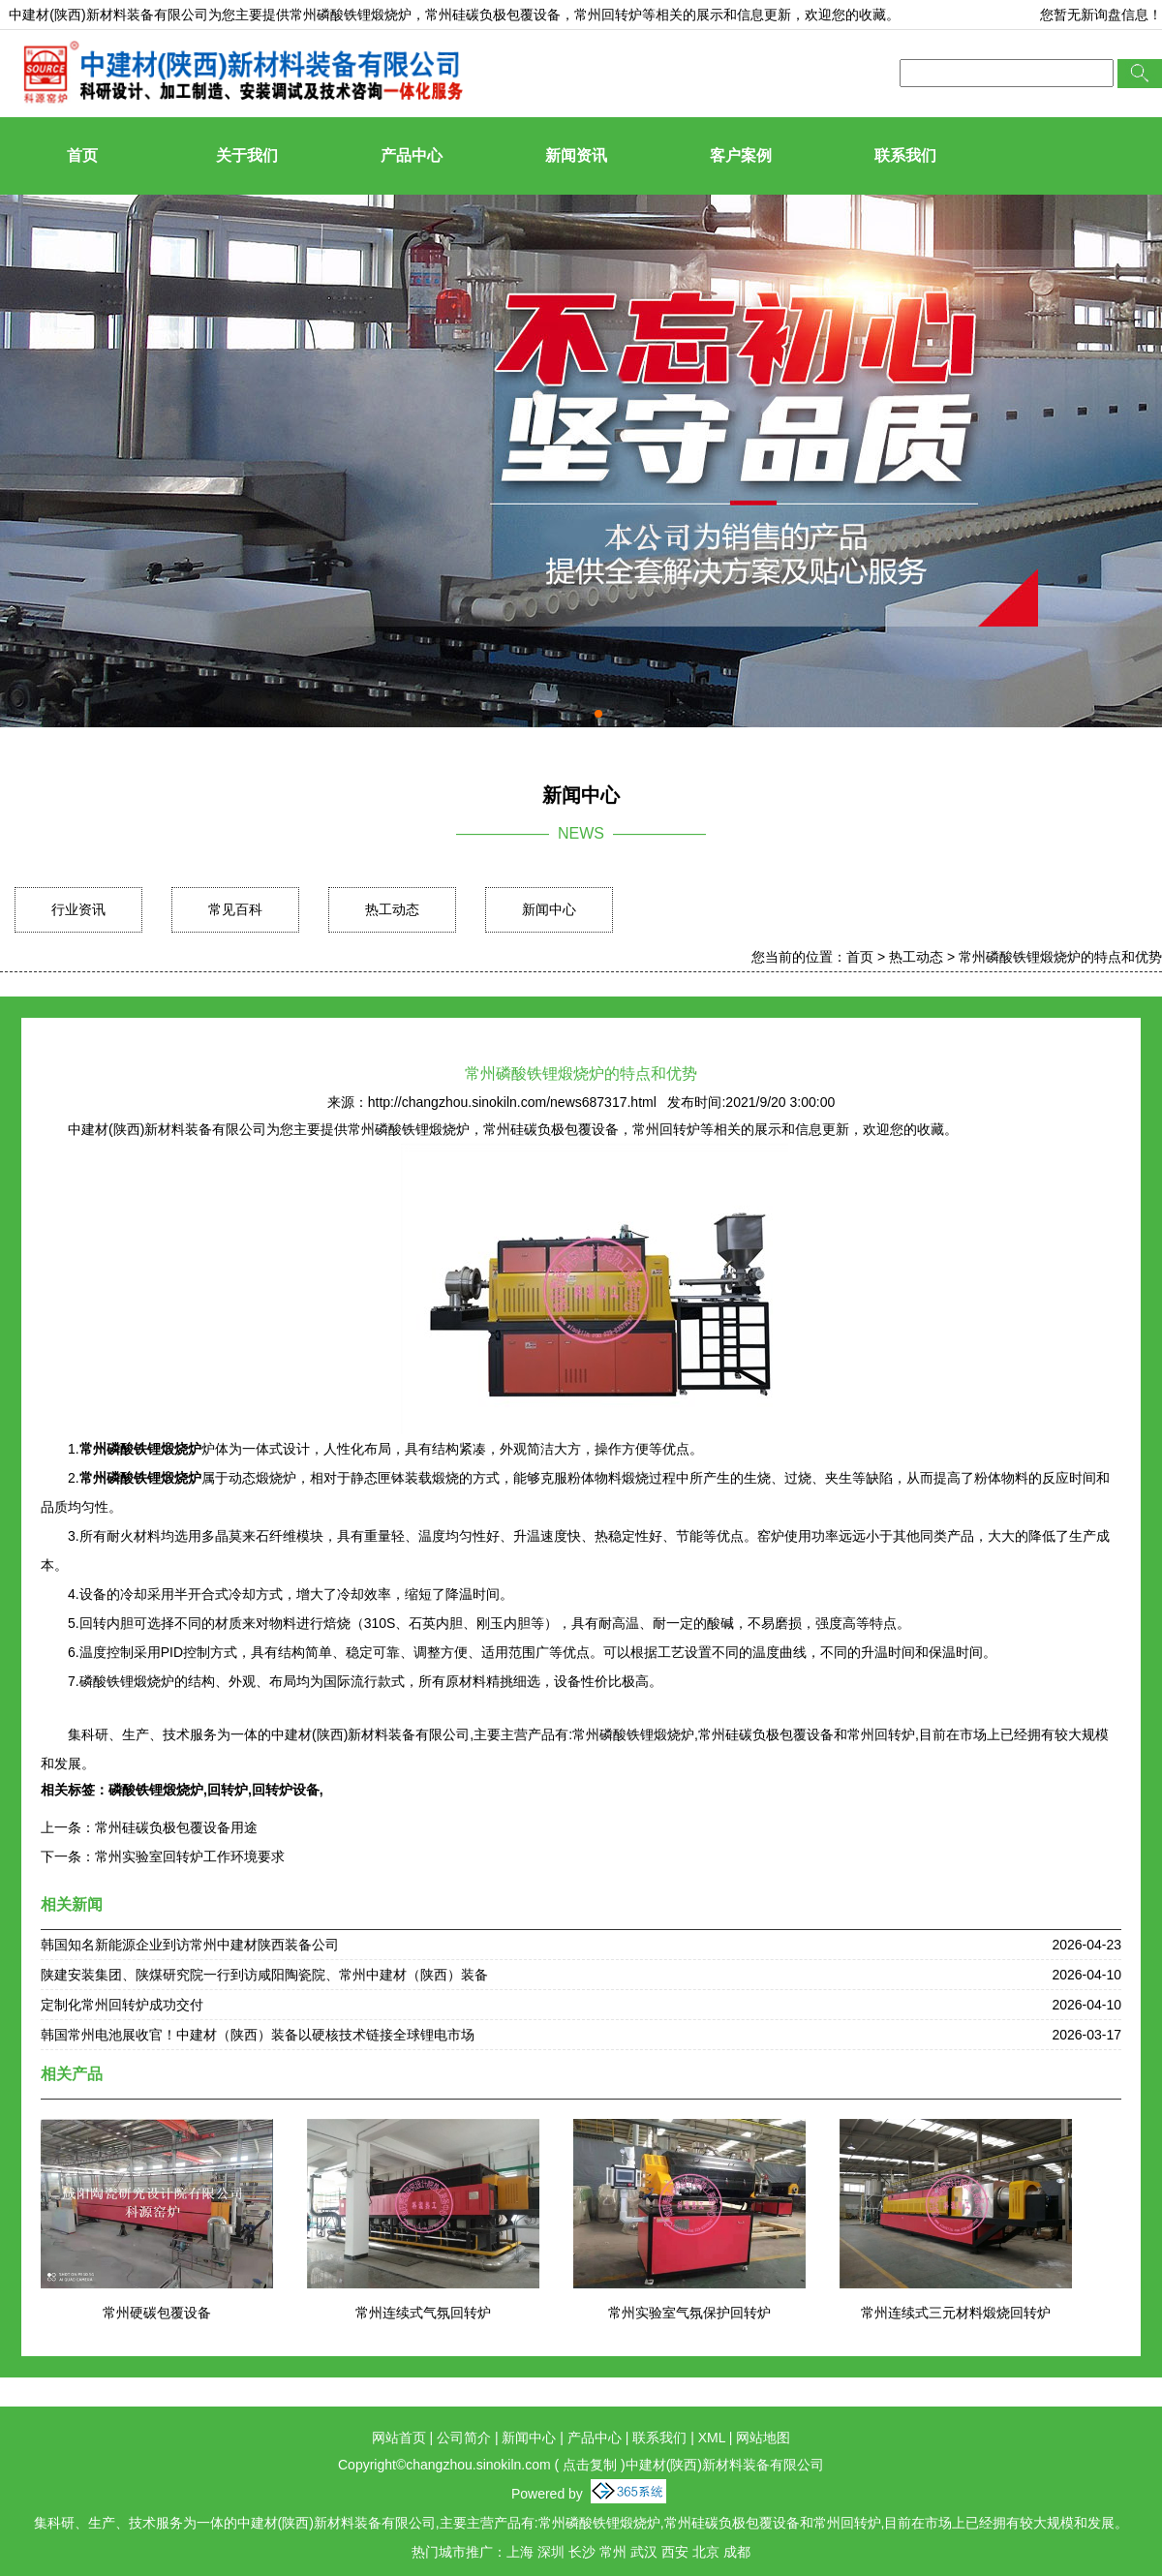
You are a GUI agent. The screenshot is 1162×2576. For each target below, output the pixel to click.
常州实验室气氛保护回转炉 (689, 2312)
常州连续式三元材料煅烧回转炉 (956, 2312)
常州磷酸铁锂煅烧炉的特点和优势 (1060, 957)
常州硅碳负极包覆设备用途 (176, 1827)
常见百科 (235, 909)
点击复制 (590, 2464)
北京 (705, 2552)
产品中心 (412, 155)
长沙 (582, 2552)
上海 (520, 2552)
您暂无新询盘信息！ (1101, 14)
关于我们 (247, 155)
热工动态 (392, 909)
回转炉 (227, 1789)
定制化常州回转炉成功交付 (122, 2004)
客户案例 (741, 155)
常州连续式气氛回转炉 (423, 2312)
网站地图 (763, 2437)
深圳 (551, 2552)
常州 (613, 2552)
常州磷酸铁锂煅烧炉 (351, 14)
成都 (736, 2552)
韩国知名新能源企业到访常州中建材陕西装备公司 (190, 1944)
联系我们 (905, 155)
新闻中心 (549, 909)
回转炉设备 (286, 1789)
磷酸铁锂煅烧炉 (155, 1789)
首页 (82, 155)
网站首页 (399, 2437)
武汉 (643, 2552)
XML (711, 2437)
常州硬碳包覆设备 (157, 2312)
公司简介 (464, 2437)
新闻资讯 (576, 155)
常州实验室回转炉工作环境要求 (190, 1856)
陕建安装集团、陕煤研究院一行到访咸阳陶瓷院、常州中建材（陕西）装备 (264, 1974)
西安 (674, 2552)
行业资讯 (78, 909)
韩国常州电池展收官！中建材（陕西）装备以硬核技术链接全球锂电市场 (257, 2034)
